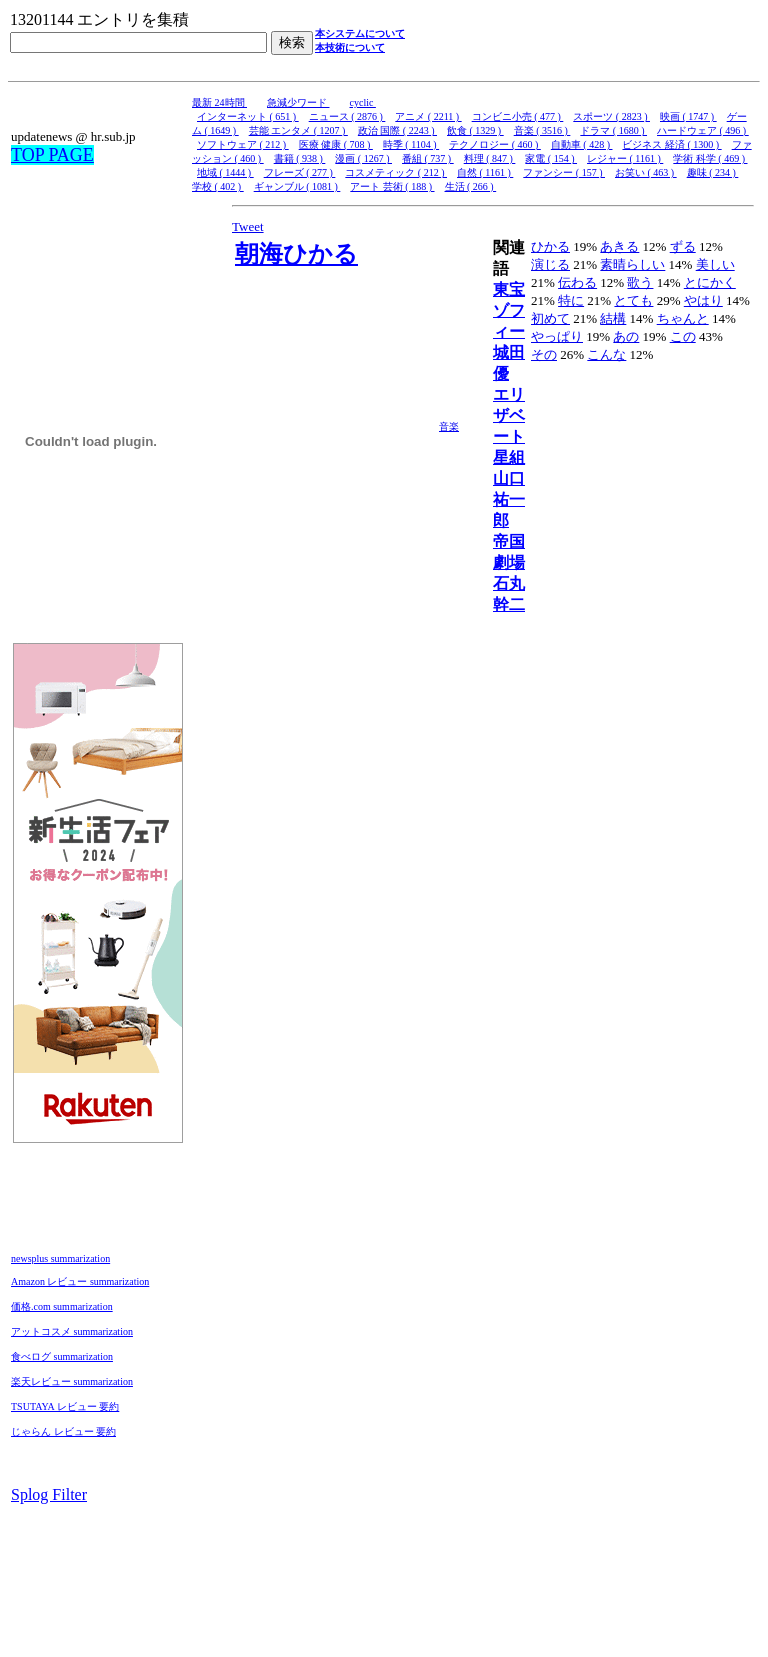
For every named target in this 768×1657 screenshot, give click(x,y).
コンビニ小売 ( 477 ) (518, 116)
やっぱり (557, 336)
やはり (703, 300)
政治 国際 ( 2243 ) (397, 130)
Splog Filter (49, 1494)
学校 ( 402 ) (218, 186)
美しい (715, 264)
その (544, 354)
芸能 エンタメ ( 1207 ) (298, 130)
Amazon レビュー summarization (80, 1281)
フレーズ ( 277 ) (300, 172)
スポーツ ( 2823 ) (611, 116)
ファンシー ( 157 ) (564, 172)
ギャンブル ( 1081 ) (297, 186)
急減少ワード (298, 102)
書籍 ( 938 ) (300, 158)
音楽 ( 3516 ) (542, 130)
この (683, 336)
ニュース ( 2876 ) (347, 116)
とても (633, 300)
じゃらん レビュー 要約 (63, 1431)
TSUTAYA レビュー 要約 (65, 1406)
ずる (683, 246)
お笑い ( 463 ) (646, 172)
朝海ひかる (296, 254)
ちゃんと (683, 318)
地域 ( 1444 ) (225, 172)
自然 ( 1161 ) (485, 172)
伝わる (577, 282)
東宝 (509, 289)
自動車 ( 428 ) (582, 144)
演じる (550, 264)
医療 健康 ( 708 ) (336, 144)
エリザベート (509, 415)
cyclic (363, 102)
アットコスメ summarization (72, 1331)
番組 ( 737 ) (428, 158)
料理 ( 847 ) (490, 158)
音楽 (449, 426)
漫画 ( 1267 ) (363, 158)
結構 (613, 318)
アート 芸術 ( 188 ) (392, 186)
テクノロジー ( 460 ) (495, 144)
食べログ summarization (62, 1356)
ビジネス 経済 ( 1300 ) (671, 144)
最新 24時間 (219, 102)
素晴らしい (632, 264)
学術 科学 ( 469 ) (710, 158)
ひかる (550, 246)
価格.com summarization (62, 1306)
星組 (509, 457)
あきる (619, 246)
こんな (606, 354)
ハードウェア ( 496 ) (703, 130)
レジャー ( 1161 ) (625, 158)
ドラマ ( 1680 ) (613, 130)
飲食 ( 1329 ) (475, 130)
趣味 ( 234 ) (713, 172)
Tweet (248, 226)
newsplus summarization (60, 1258)
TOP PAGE (52, 155)
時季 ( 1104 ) (411, 144)
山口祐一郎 (509, 499)
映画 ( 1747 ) (688, 116)
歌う (640, 282)
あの (626, 336)
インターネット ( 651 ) (248, 116)
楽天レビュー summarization (72, 1381)
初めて (550, 318)
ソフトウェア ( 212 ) (243, 144)
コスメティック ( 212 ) (396, 172)
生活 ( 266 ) (471, 186)
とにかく (710, 282)
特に (571, 300)
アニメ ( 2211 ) (428, 116)
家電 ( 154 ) (551, 158)
